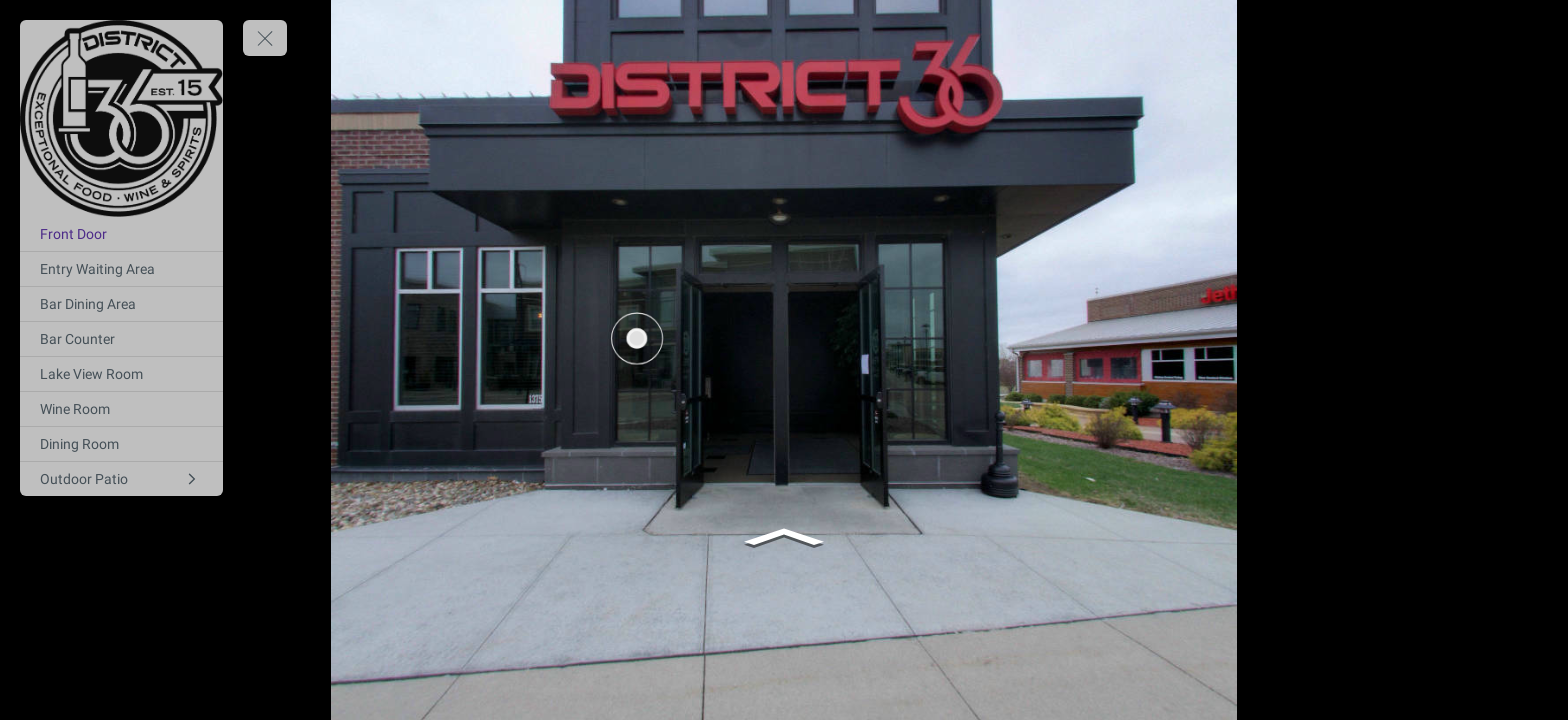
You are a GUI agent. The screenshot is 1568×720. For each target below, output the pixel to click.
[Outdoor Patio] (121, 479)
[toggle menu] (265, 38)
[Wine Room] (121, 409)
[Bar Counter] (121, 339)
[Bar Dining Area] (121, 304)
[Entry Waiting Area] (121, 269)
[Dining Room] (121, 444)
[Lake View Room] (121, 374)
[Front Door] (121, 234)
